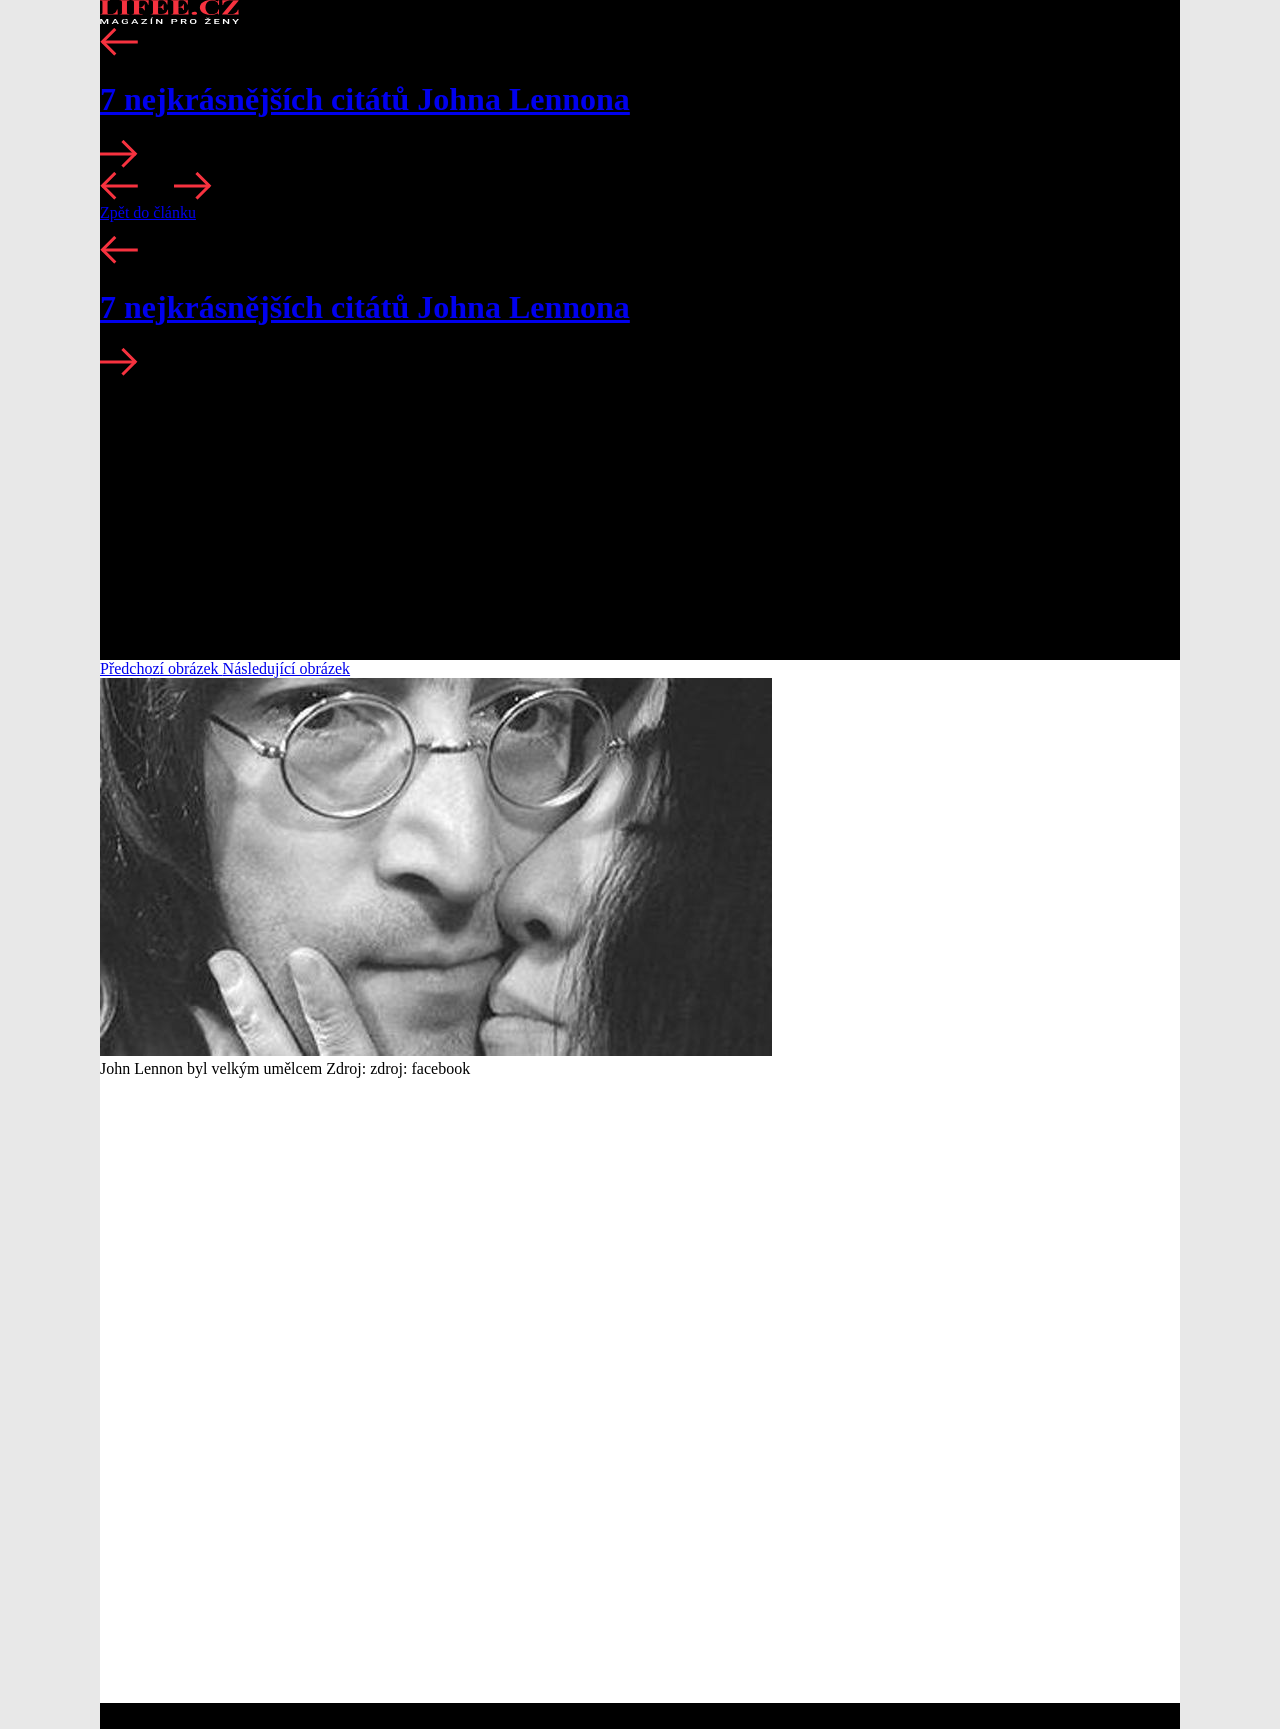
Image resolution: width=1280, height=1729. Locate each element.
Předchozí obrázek (161, 668)
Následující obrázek (287, 668)
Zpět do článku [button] (148, 212)
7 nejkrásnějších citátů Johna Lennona (365, 99)
